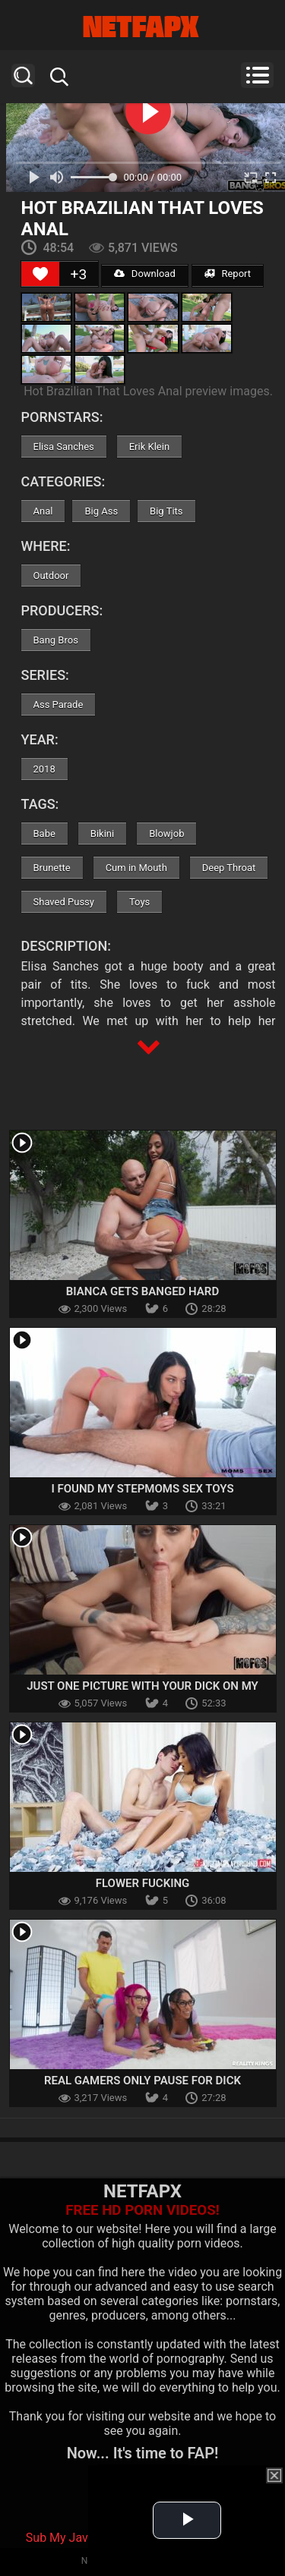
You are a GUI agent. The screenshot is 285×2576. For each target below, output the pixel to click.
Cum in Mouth (136, 867)
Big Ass (101, 511)
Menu (257, 75)
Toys (139, 901)
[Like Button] (40, 274)
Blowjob (166, 833)
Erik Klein (149, 446)
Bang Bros (55, 640)
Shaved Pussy (63, 901)
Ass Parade (58, 704)
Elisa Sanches (63, 446)
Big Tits (166, 511)
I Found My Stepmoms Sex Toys (142, 1489)
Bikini (102, 833)
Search (23, 75)
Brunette (52, 867)
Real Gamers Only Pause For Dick (142, 2080)
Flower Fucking (143, 1883)
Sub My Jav (57, 2537)
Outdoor (51, 575)
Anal (43, 511)
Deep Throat (229, 867)
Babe (44, 833)
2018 (44, 769)
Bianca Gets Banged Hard (142, 1291)
